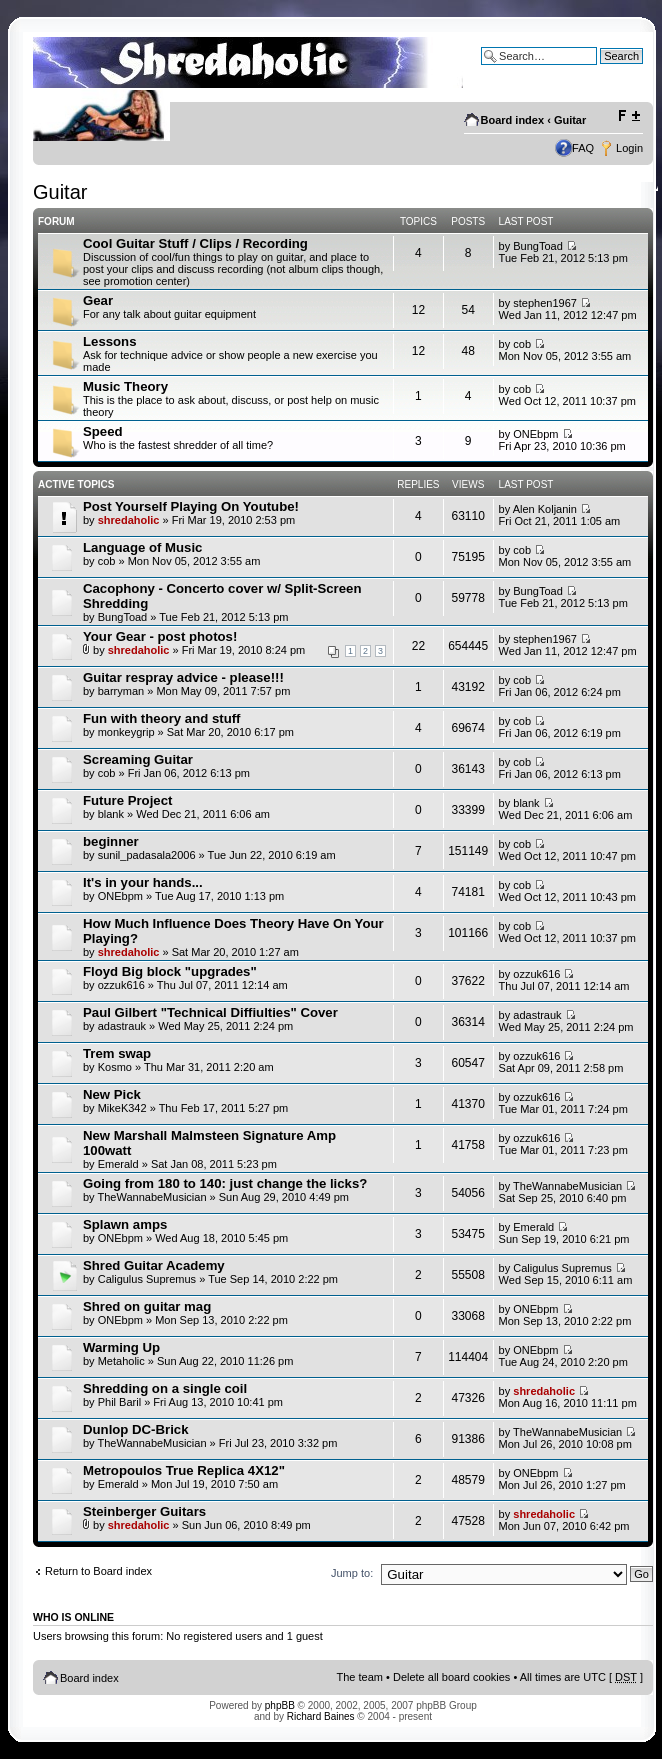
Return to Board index (98, 1571)
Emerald (118, 1164)
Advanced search (600, 71)
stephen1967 (545, 303)
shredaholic (129, 520)
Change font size (628, 116)
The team (360, 1677)
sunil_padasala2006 (147, 855)
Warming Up (121, 1347)
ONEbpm (535, 434)
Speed (103, 431)
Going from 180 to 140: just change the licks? (225, 1183)
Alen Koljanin (545, 509)
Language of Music (142, 547)
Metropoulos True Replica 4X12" (184, 1470)
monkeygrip (126, 732)
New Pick (112, 1094)
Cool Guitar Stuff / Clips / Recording (195, 243)
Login (629, 148)
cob (522, 344)
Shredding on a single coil (165, 1388)
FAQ (583, 148)
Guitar (570, 120)
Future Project (127, 800)
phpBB (280, 1705)
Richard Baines (321, 1716)
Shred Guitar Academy (154, 1265)
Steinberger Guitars (144, 1511)
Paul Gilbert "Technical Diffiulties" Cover (210, 1012)
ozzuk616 (121, 985)
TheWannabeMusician (151, 1197)
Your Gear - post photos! (160, 636)
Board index (513, 120)
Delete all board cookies (451, 1677)
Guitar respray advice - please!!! (183, 677)
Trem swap (117, 1053)
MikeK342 (122, 1108)
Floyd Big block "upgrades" (170, 971)
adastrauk (122, 1026)
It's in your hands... (143, 882)
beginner (111, 841)
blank (111, 814)
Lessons (110, 341)
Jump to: (352, 1573)
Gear (98, 300)
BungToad (538, 246)
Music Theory (125, 386)
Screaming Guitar (138, 759)
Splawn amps (125, 1224)
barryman (121, 691)
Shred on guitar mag (147, 1306)
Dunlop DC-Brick (136, 1429)
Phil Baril (119, 1402)
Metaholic (121, 1361)
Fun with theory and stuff (162, 718)
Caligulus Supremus (147, 1279)
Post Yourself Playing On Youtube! (191, 506)
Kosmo (115, 1067)
